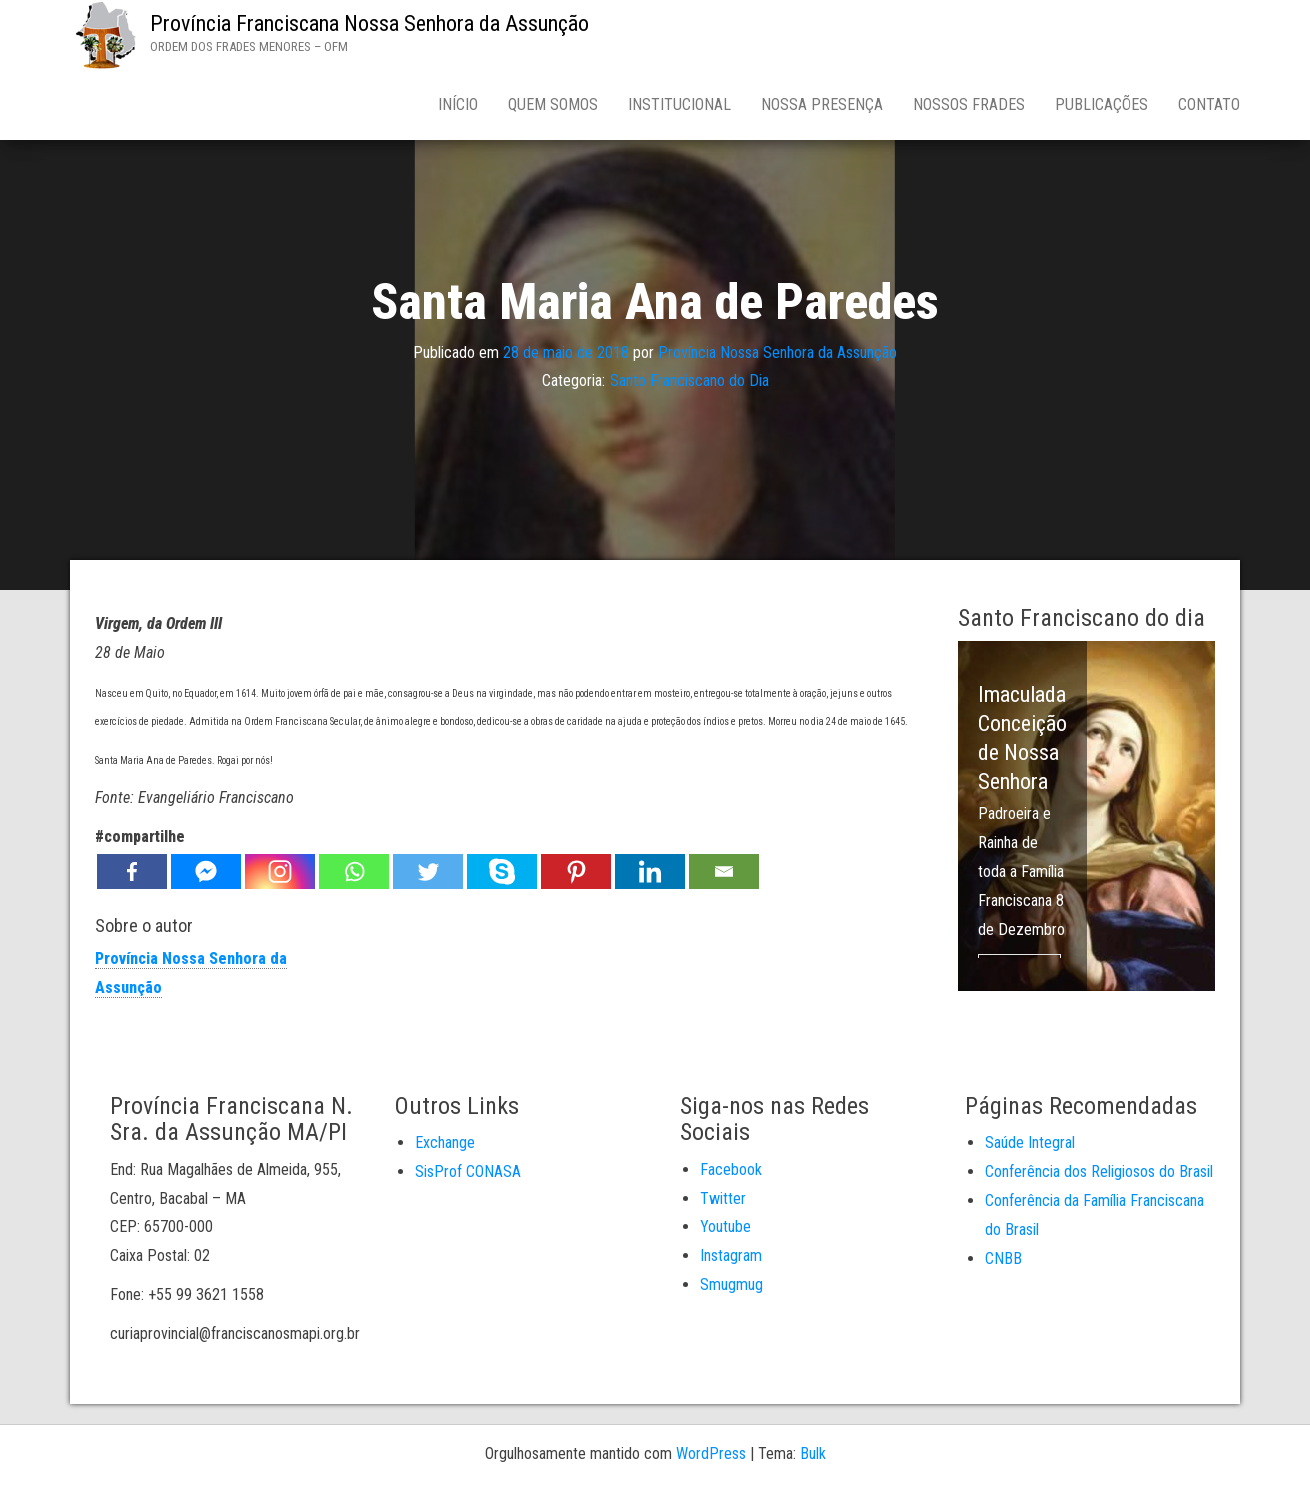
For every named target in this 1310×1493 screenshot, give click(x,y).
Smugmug (731, 1284)
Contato (1209, 104)
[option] (1087, 816)
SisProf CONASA (468, 1171)
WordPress (711, 1453)
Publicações (1101, 104)
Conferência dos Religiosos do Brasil (1099, 1171)
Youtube (725, 1226)
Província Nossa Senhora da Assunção (777, 351)
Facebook (731, 1169)
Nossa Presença (822, 104)
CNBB (1003, 1258)
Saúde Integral (1030, 1142)
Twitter (723, 1198)
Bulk (813, 1453)
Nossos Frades (969, 104)
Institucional (679, 104)
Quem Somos (553, 104)
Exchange (445, 1142)
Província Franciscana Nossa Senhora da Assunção (369, 23)
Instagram (731, 1255)
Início (458, 104)
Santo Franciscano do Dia (689, 380)
